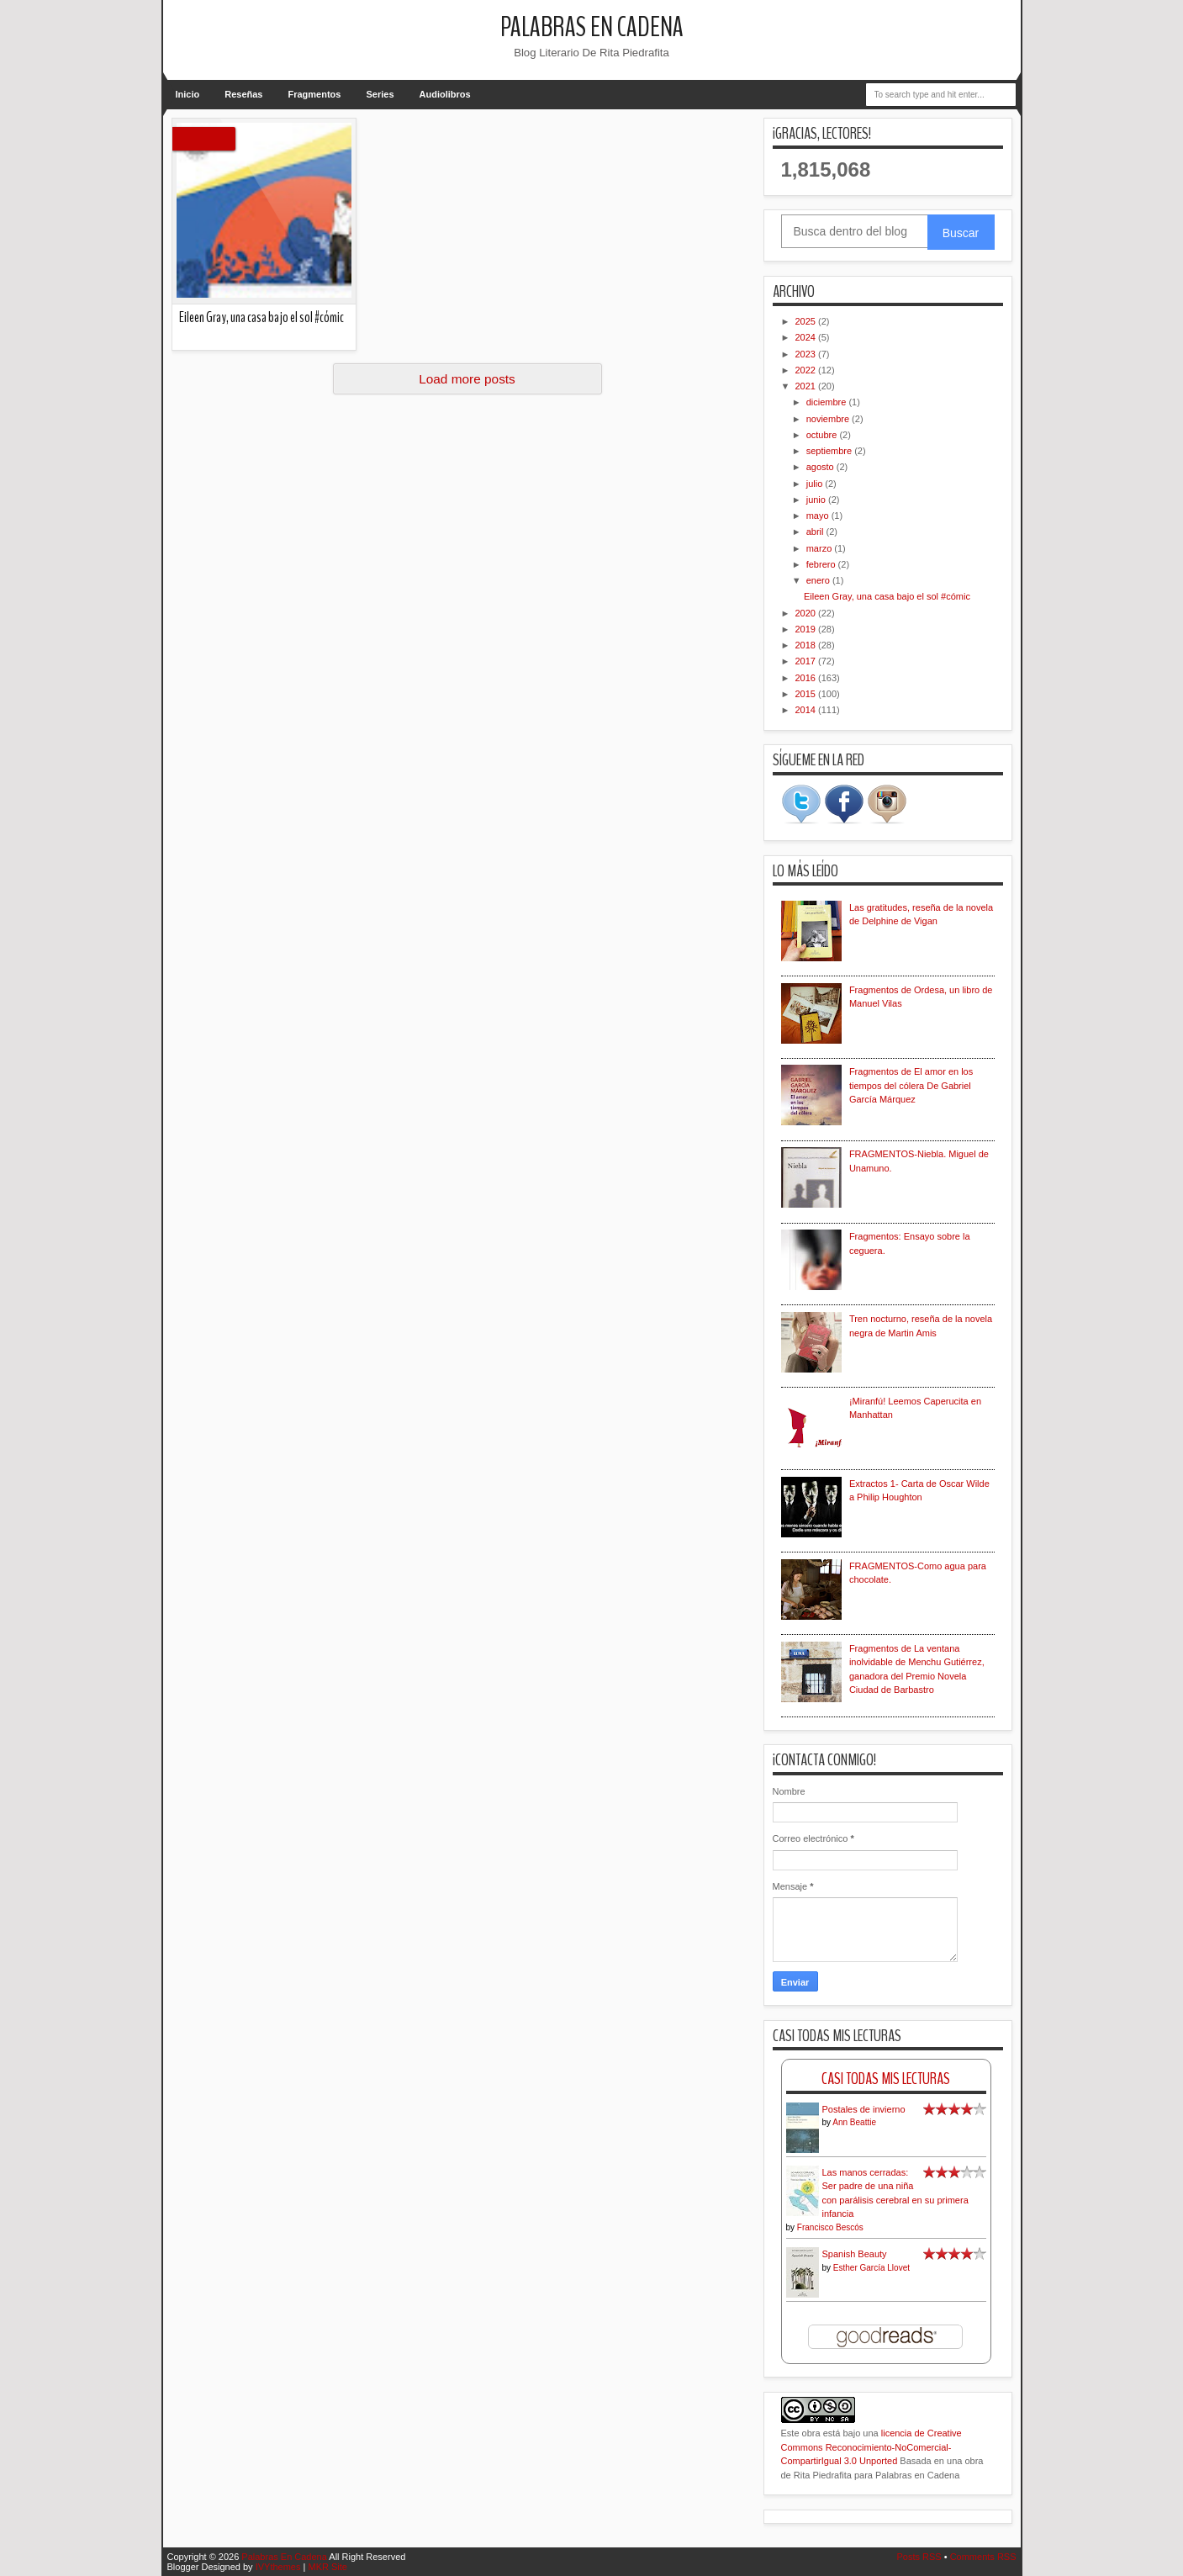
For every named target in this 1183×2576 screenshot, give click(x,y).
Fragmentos (314, 94)
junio (817, 500)
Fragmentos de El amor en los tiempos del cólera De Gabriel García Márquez (911, 1085)
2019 (807, 629)
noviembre (829, 419)
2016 (807, 678)
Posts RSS (918, 2557)
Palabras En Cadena (592, 27)
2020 (807, 613)
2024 (807, 337)
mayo (819, 515)
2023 (807, 354)
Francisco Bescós (830, 2227)
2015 (807, 694)
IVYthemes (278, 2567)
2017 (807, 661)
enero (819, 580)
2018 (807, 645)
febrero (822, 564)
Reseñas (243, 94)
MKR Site (327, 2567)
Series (379, 94)
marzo (820, 548)
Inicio (188, 94)
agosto (821, 467)
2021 (807, 386)
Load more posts (467, 379)
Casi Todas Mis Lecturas (885, 2078)
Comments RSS (983, 2557)
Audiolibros (445, 94)
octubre (823, 435)
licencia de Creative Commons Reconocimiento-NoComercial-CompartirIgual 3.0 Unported (871, 2447)
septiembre (830, 451)
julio (816, 484)
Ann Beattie (854, 2122)
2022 (807, 370)
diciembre (827, 402)
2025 (807, 321)
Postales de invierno (864, 2109)
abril (816, 531)
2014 (807, 710)
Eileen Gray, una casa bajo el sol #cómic (261, 317)
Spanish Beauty (854, 2254)
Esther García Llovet (871, 2267)
